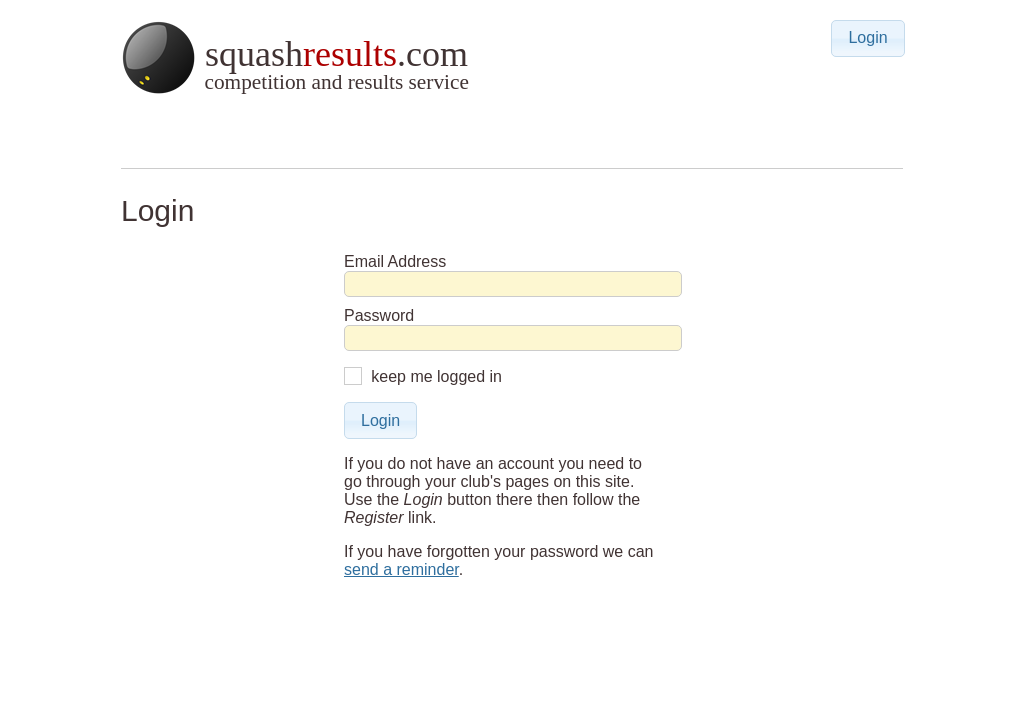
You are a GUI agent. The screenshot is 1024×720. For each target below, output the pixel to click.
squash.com (294, 57)
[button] (867, 38)
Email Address (395, 261)
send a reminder (401, 569)
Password (379, 315)
